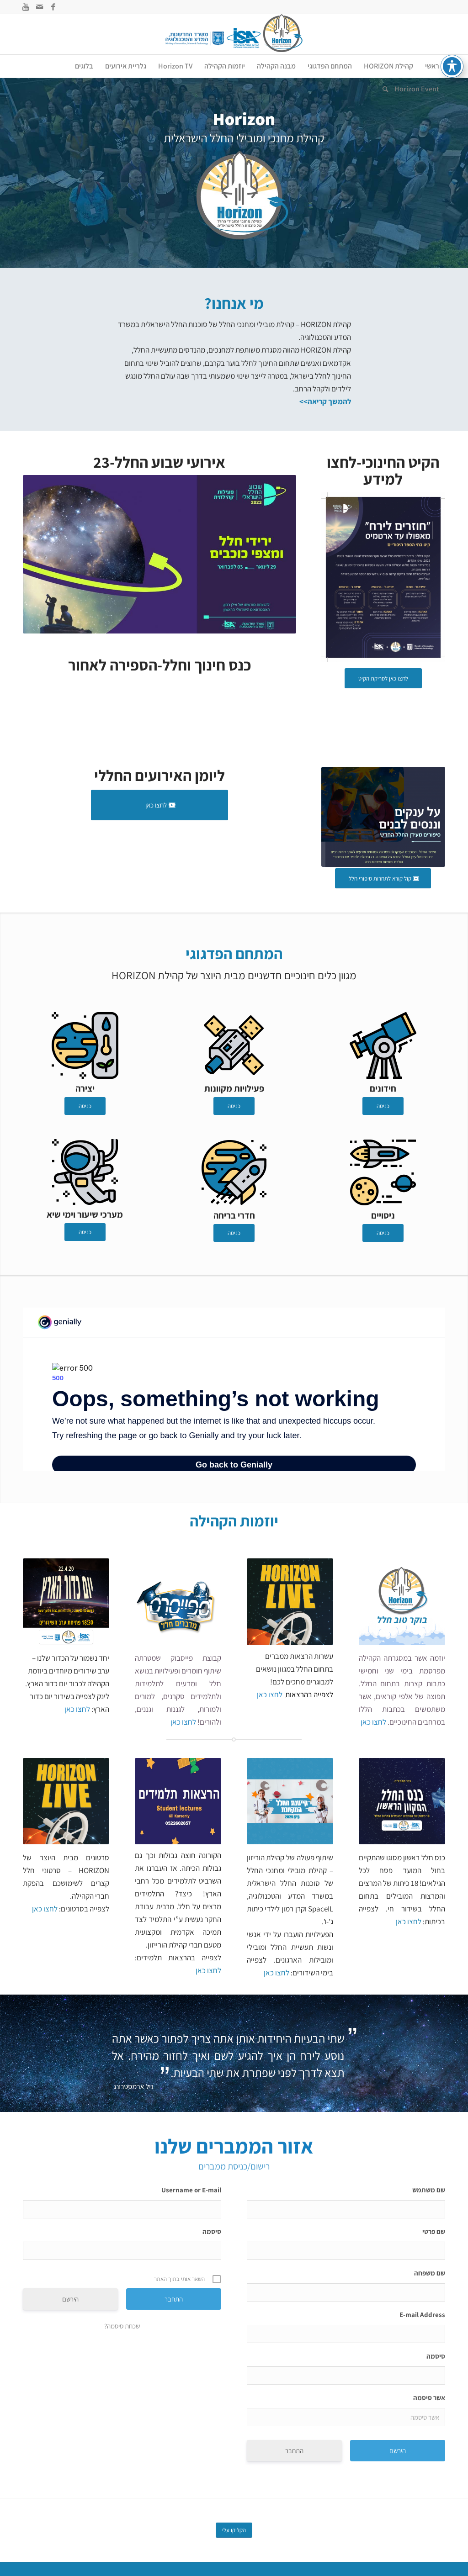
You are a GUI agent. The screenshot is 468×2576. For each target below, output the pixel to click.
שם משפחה (429, 2273)
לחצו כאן (373, 1722)
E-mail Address (422, 2314)
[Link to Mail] (39, 7)
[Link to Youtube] (25, 7)
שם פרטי (433, 2231)
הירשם (70, 2299)
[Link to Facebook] (53, 7)
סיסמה (435, 2356)
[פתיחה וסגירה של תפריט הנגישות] (452, 66)
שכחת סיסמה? (122, 2326)
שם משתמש (428, 2189)
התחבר (294, 2450)
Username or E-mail (191, 2189)
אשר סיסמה (429, 2397)
